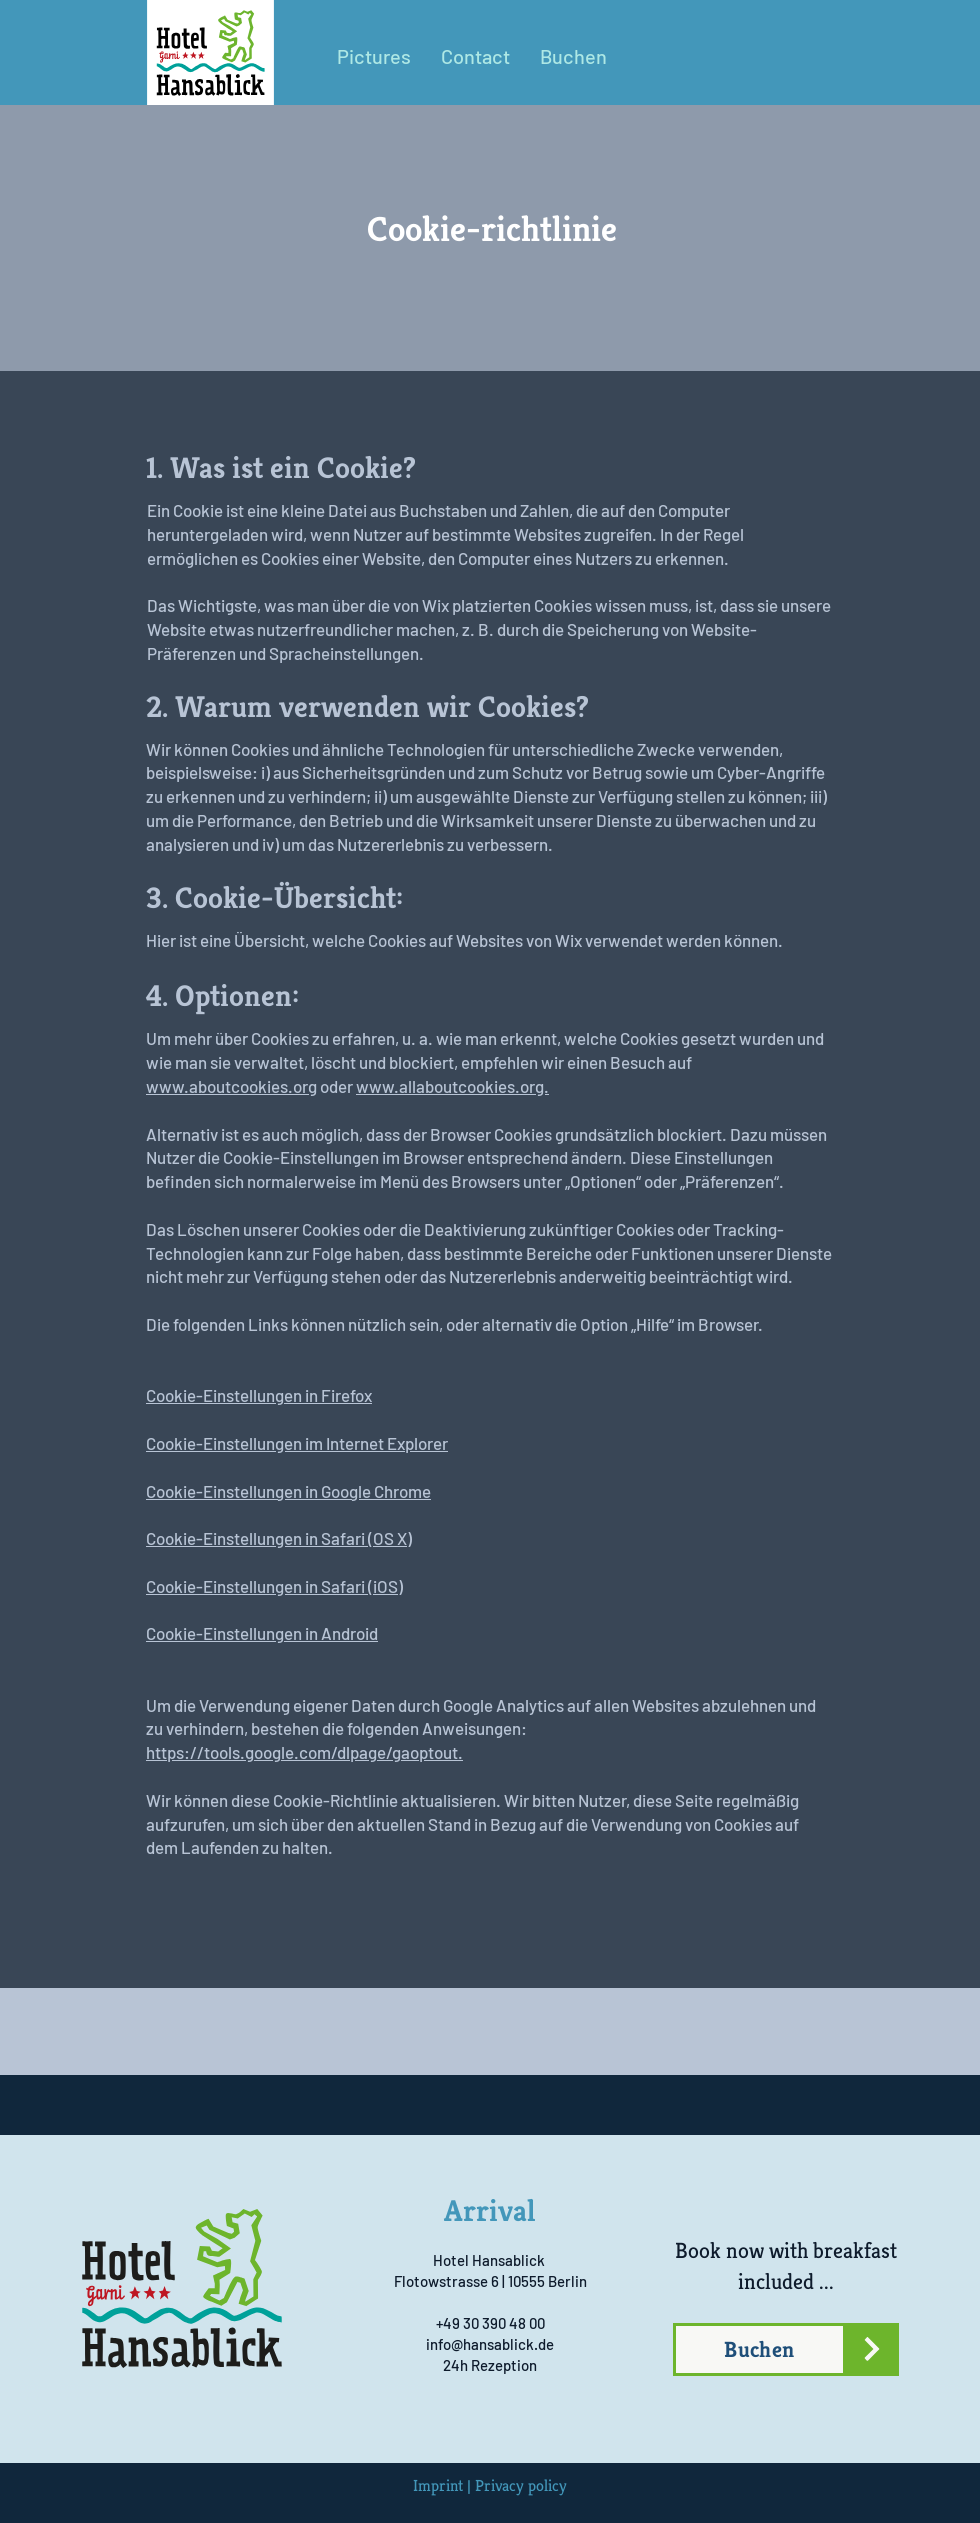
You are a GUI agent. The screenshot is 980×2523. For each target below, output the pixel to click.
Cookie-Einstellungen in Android (262, 1633)
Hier (161, 940)
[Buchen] (759, 2349)
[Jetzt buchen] (872, 2349)
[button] (475, 56)
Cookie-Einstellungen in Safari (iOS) (274, 1586)
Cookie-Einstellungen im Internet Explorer (297, 1443)
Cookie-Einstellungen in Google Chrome (288, 1491)
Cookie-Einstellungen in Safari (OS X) (279, 1538)
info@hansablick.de (490, 2344)
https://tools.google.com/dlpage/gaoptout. (304, 1752)
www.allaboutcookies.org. (452, 1086)
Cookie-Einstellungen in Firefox (259, 1395)
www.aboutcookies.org (231, 1086)
